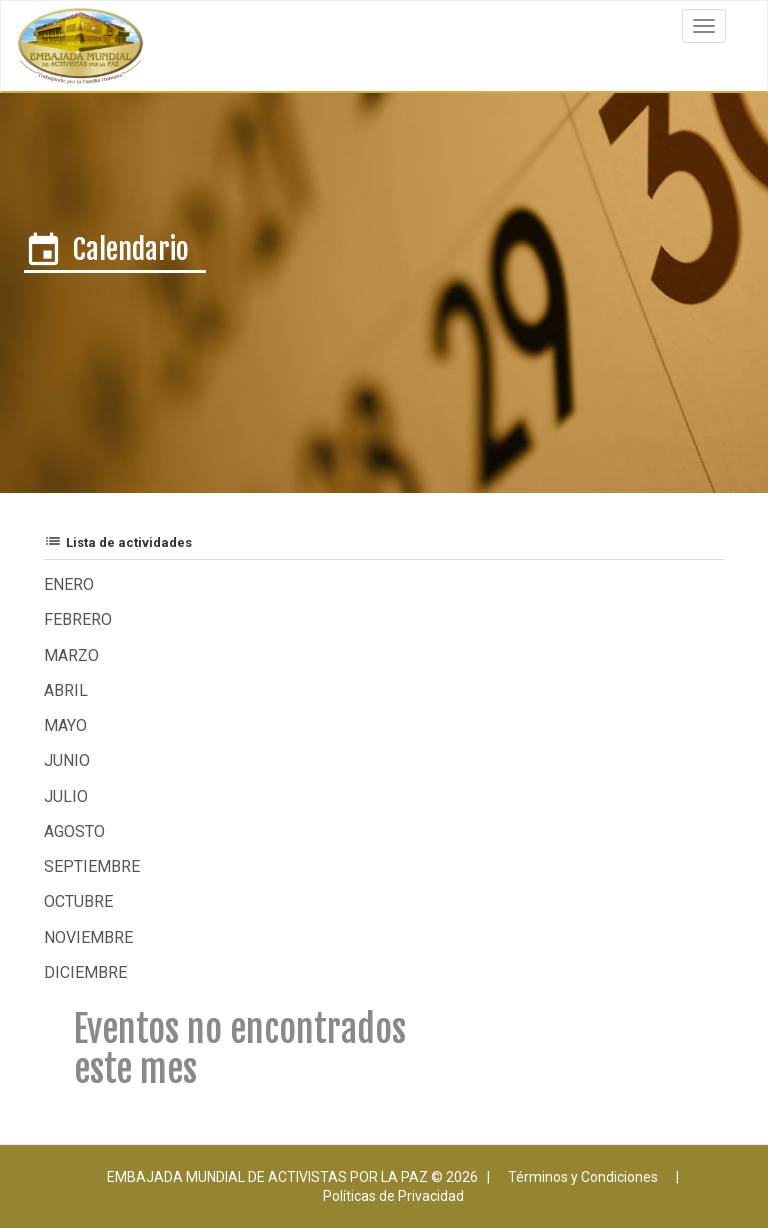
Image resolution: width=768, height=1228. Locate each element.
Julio (66, 796)
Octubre (78, 901)
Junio (67, 760)
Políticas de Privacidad (393, 1196)
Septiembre (92, 866)
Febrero (78, 619)
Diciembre (85, 972)
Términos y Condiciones (583, 1177)
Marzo (71, 655)
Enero (69, 584)
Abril (66, 690)
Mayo (65, 725)
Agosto (74, 831)
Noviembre (88, 937)
